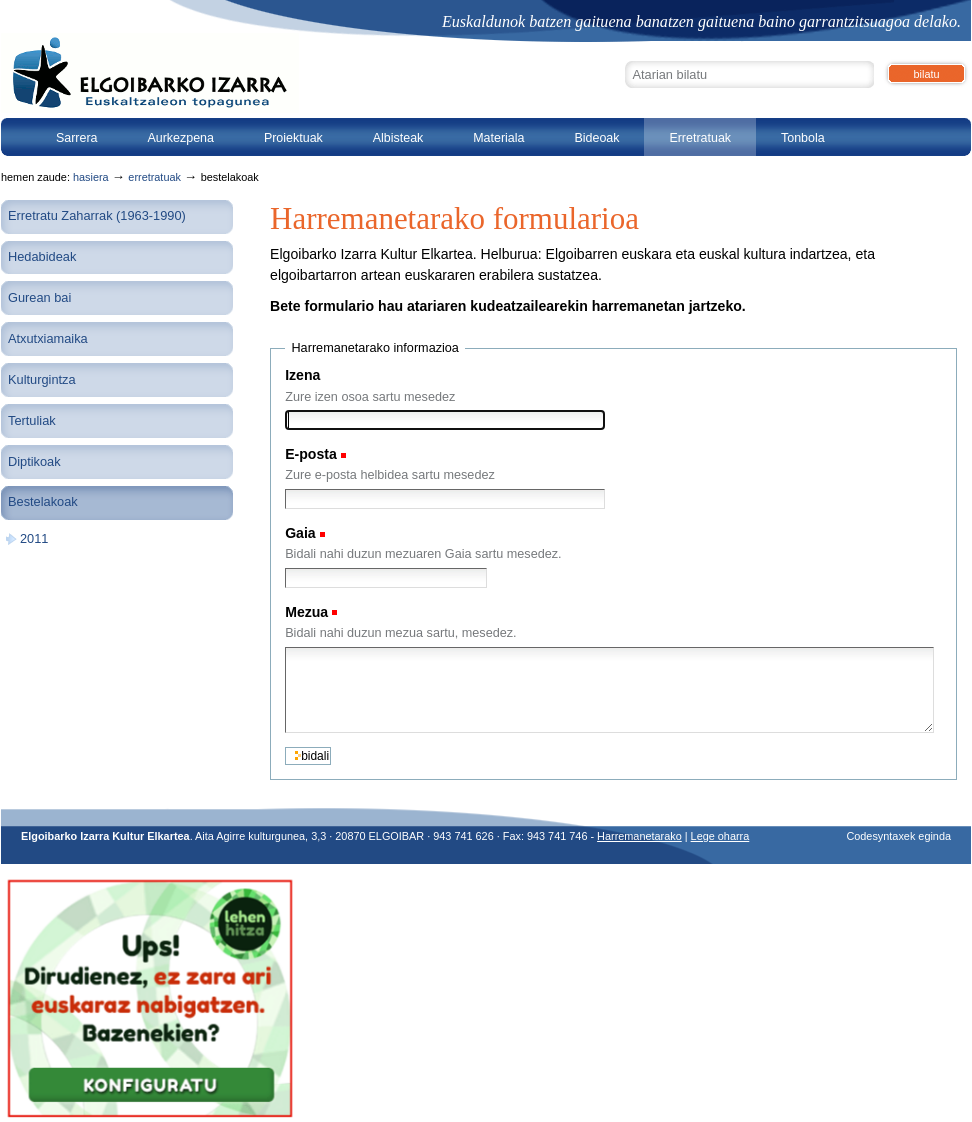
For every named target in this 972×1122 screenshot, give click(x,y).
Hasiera (91, 177)
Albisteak (398, 138)
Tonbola (803, 138)
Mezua (306, 612)
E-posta (311, 454)
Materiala (498, 138)
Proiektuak (293, 138)
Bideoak (596, 138)
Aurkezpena (180, 138)
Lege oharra (720, 836)
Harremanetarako (639, 836)
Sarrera (77, 138)
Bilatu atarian (624, 58)
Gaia (300, 533)
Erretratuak (700, 138)
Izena (302, 375)
